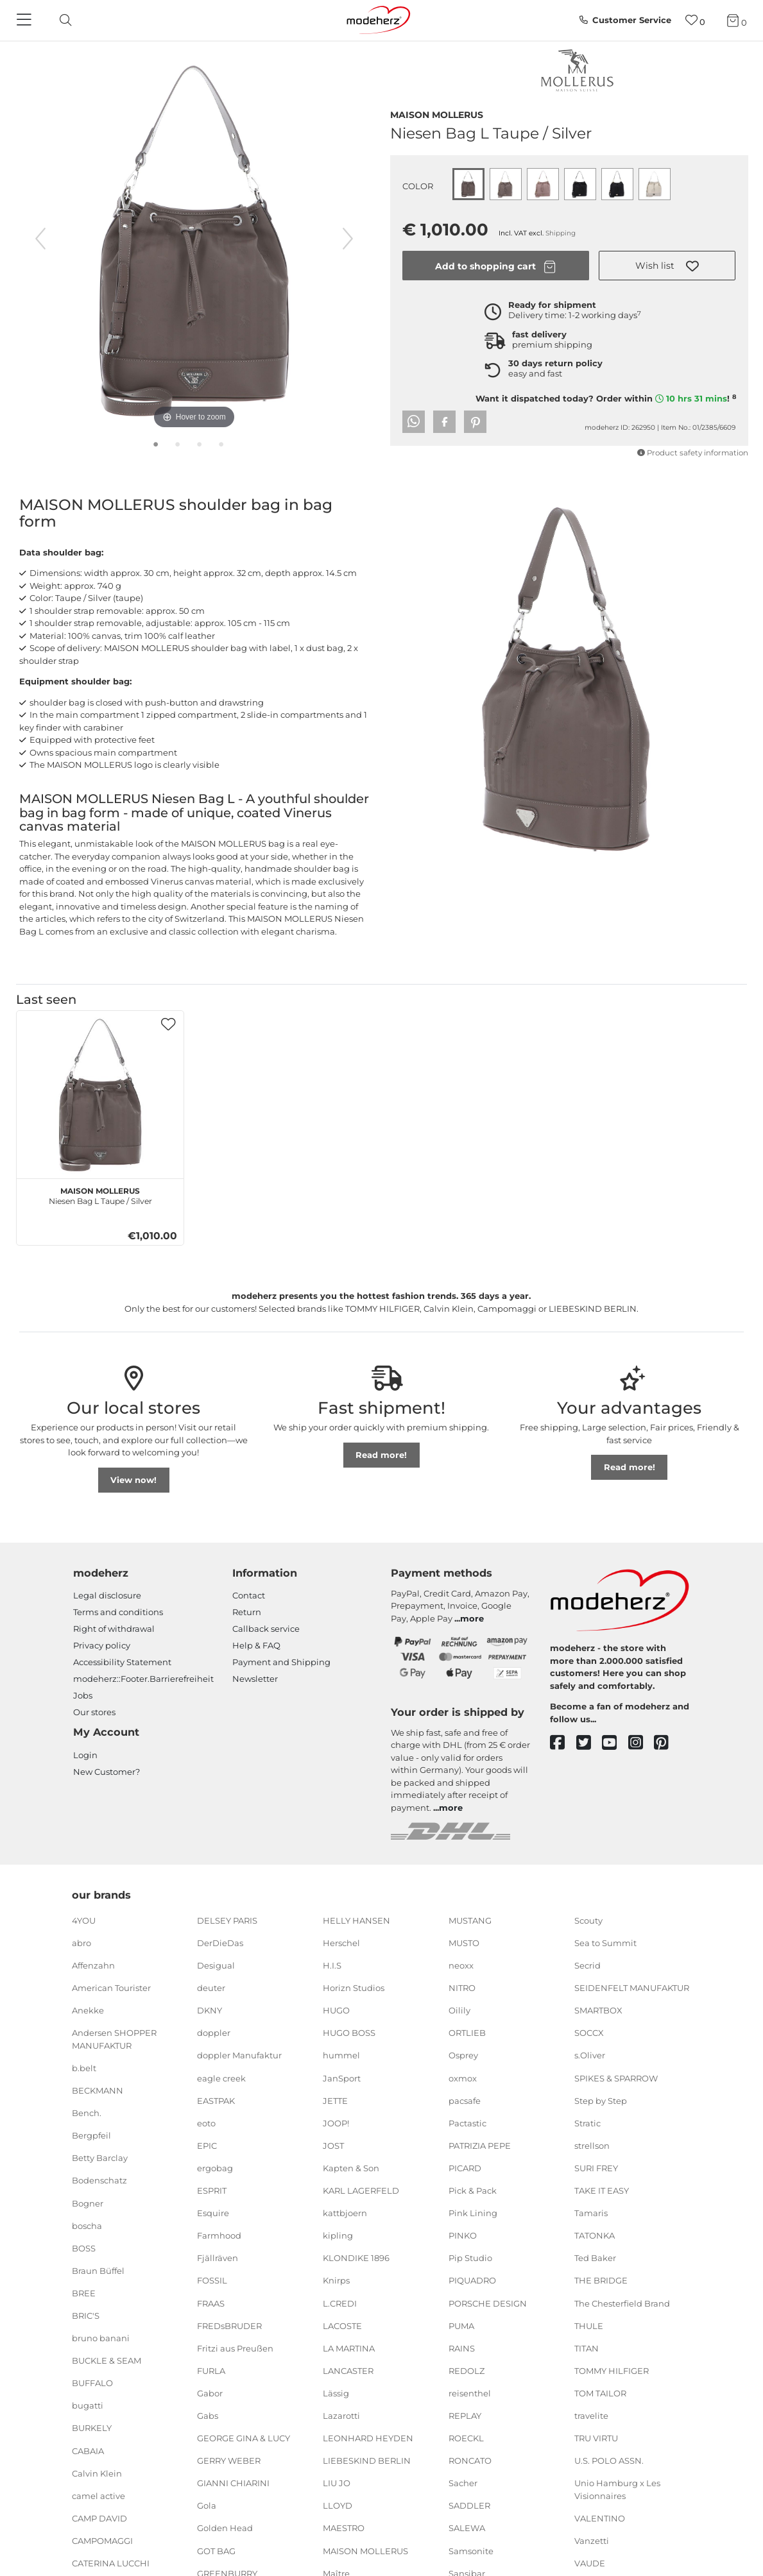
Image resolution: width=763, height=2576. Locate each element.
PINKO (463, 2235)
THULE (588, 2325)
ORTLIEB (467, 2033)
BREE (84, 2293)
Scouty (588, 1920)
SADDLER (469, 2505)
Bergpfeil (91, 2135)
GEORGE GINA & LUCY (243, 2438)
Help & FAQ (256, 1645)
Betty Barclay (100, 2158)
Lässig (336, 2393)
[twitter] (589, 1743)
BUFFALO (92, 2383)
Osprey (463, 2055)
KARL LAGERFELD (361, 2190)
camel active (98, 2496)
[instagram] (641, 1743)
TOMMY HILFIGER (611, 2371)
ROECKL (466, 2438)
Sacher (463, 2483)
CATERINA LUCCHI (111, 2563)
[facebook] (563, 1743)
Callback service (266, 1628)
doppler (213, 2033)
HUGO (336, 2010)
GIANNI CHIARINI (233, 2483)
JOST (333, 2145)
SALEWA (467, 2528)
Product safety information (692, 452)
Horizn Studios (353, 1988)
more (472, 1618)
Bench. (86, 2113)
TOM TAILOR (600, 2393)
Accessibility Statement (122, 1662)
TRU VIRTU (596, 2438)
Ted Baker (595, 2258)
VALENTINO (599, 2518)
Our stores (94, 1712)
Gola (206, 2505)
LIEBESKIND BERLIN (367, 2460)
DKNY (209, 2010)
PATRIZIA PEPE (480, 2145)
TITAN (586, 2348)
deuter (211, 1988)
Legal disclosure (107, 1595)
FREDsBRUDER (229, 2325)
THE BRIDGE (601, 2280)
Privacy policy (101, 1645)
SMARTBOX (598, 2010)
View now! (133, 1480)
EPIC (207, 2145)
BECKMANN (97, 2090)
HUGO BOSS (349, 2033)
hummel (341, 2055)
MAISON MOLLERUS (436, 113)
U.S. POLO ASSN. (609, 2460)
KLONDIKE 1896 (356, 2258)
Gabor (210, 2393)
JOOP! (336, 2123)
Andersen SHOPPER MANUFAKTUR (114, 2039)
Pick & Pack (473, 2190)
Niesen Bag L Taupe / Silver (100, 1194)
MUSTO (464, 1943)
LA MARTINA (349, 2348)
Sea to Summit (605, 1943)
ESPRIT (212, 2190)
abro (81, 1943)
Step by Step (600, 2100)
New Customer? (106, 1772)
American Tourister (111, 1988)
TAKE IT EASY (601, 2190)
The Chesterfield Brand (622, 2303)
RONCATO (470, 2460)
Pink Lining (473, 2213)
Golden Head (225, 2528)
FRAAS (211, 2303)
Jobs (82, 1695)
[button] (667, 265)
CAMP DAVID (99, 2518)
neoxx (461, 1965)
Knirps (336, 2280)
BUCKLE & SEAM (106, 2360)
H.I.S (332, 1965)
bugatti (87, 2405)
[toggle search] (62, 20)
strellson (592, 2145)
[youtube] (615, 1743)
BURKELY (92, 2428)
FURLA (211, 2371)
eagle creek (221, 2077)
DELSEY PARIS (227, 1920)
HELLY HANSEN (356, 1920)
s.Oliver (589, 2055)
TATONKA (594, 2235)
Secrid (587, 1965)
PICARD (465, 2168)
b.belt (84, 2068)
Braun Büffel (98, 2271)
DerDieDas (220, 1943)
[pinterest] (667, 1743)
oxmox (463, 2077)
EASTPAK (216, 2100)
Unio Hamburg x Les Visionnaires (617, 2489)
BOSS (84, 2248)
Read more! (381, 1455)
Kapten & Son (351, 2168)
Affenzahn (93, 1965)
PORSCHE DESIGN (488, 2303)
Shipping (560, 233)
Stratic (587, 2123)
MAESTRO (343, 2528)
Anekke (88, 2010)
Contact (248, 1595)
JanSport (342, 2077)
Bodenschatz (99, 2180)
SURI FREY (596, 2168)
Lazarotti (341, 2416)
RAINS (462, 2348)
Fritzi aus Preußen (235, 2348)
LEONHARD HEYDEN (368, 2438)
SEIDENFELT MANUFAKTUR (631, 1988)
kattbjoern (345, 2213)
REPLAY (465, 2416)
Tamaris (591, 2213)
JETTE (335, 2100)
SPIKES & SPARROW (616, 2077)
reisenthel (470, 2393)
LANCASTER (348, 2371)
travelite (591, 2416)
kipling (338, 2235)
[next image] (348, 238)
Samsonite (471, 2550)
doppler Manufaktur (239, 2055)
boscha (87, 2225)
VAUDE (589, 2563)
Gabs (207, 2416)
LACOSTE (342, 2325)
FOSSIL (212, 2280)
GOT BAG (216, 2550)
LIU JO (336, 2483)
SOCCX (589, 2033)
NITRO (462, 1988)
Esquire (213, 2213)
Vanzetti (591, 2541)
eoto (206, 2123)
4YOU (84, 1920)
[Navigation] (26, 20)
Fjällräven (217, 2258)
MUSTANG (470, 1920)
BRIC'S (85, 2315)
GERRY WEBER (229, 2460)
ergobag (215, 2168)
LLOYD (337, 2505)
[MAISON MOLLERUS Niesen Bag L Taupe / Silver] (100, 1094)
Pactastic (467, 2123)
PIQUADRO (472, 2280)
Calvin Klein (97, 2473)
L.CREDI (340, 2303)
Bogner (87, 2203)
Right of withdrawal (114, 1628)
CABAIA (88, 2450)
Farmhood (219, 2235)
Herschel (341, 1943)
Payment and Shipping (281, 1662)
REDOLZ (466, 2371)
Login (85, 1755)
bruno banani (101, 2338)
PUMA (461, 2325)
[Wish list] (695, 20)
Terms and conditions (118, 1612)
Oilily (459, 2010)
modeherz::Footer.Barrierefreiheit (143, 1679)
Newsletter (255, 1679)
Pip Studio (470, 2258)
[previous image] (40, 238)
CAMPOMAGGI (102, 2541)
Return (246, 1612)
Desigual (216, 1965)
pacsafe (465, 2100)
